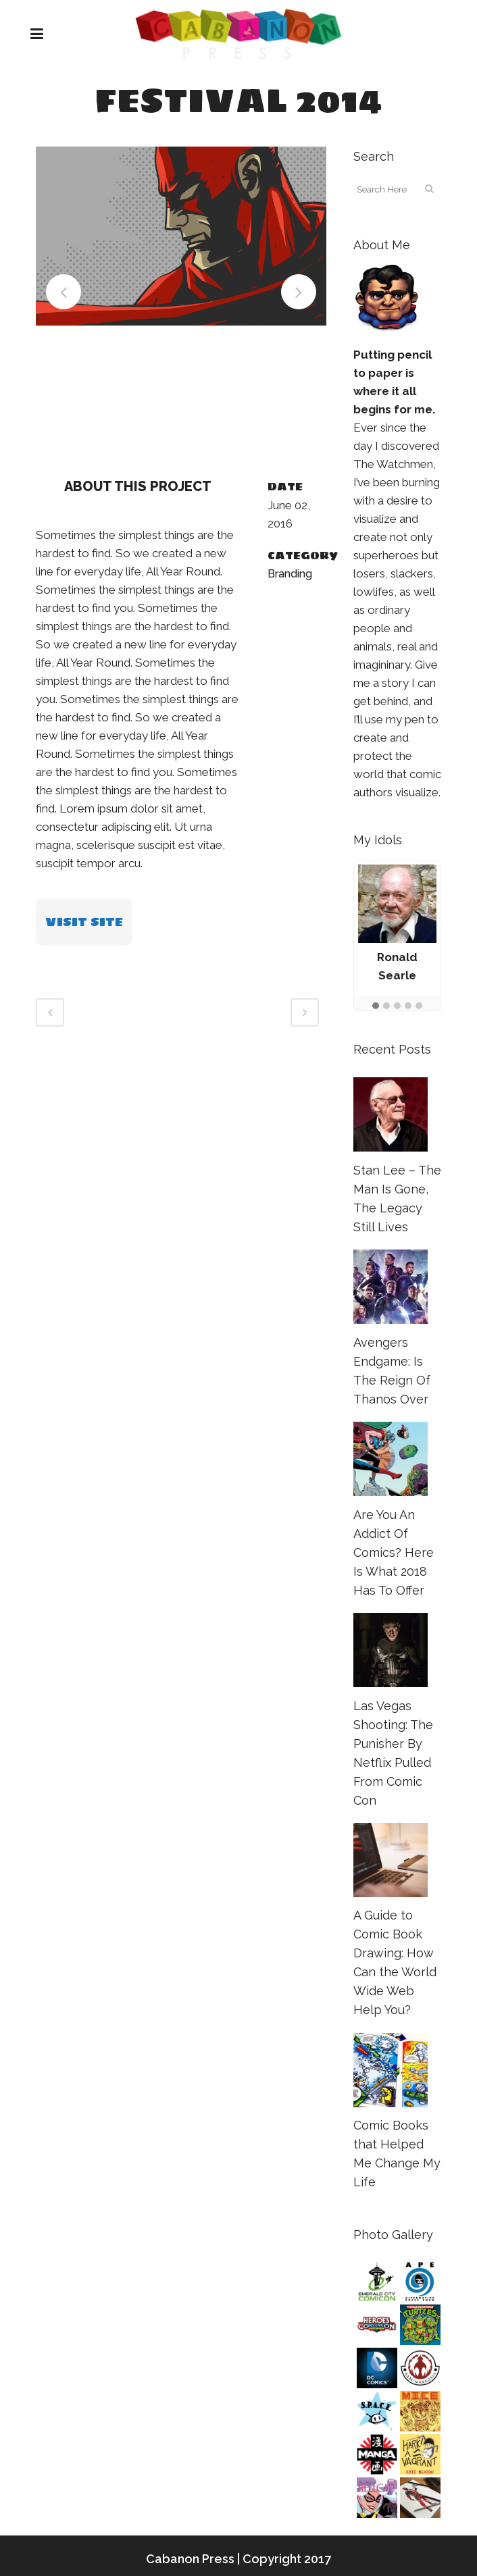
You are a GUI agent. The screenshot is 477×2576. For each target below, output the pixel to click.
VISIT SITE (84, 921)
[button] (375, 1006)
